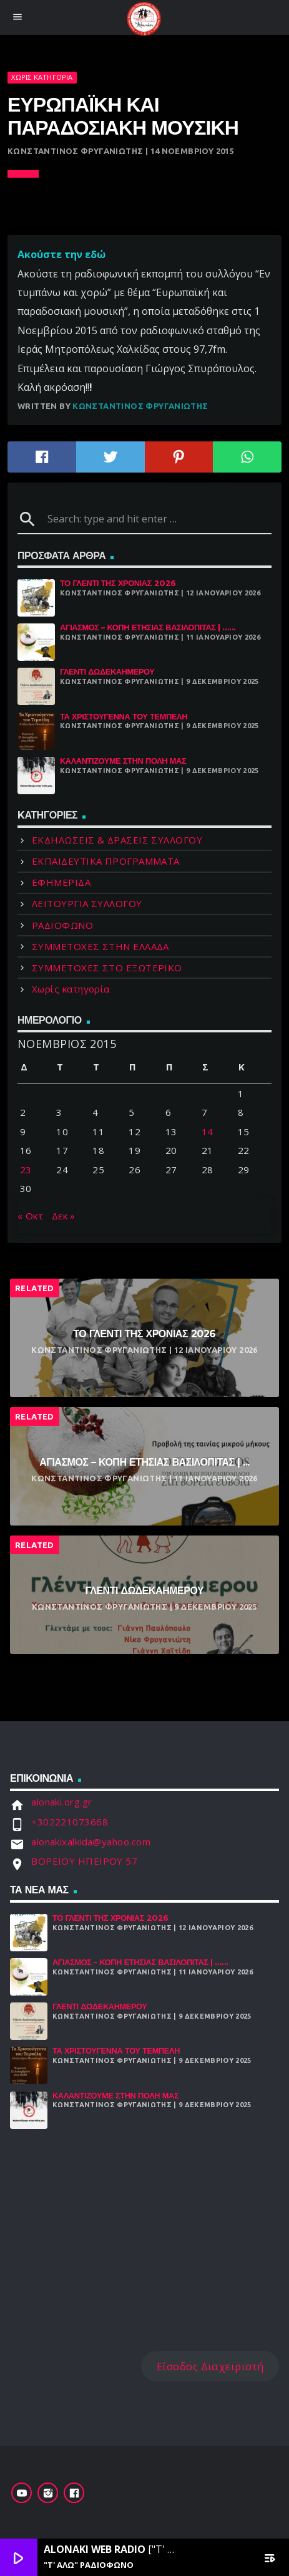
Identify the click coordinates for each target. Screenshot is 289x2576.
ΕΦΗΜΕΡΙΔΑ (61, 882)
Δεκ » (64, 1215)
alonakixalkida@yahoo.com (90, 1841)
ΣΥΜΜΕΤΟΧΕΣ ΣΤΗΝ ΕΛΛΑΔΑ (100, 946)
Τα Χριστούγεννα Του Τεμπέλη (123, 716)
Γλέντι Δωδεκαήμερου (107, 671)
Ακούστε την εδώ (61, 254)
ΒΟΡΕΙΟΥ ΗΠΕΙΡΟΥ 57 (84, 1861)
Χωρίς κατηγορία (41, 77)
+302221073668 (69, 1821)
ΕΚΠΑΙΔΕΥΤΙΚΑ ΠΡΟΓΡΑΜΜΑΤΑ (106, 861)
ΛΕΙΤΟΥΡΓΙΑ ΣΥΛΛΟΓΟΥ (87, 903)
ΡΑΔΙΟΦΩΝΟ (62, 925)
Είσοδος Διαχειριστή (210, 2366)
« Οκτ (30, 1215)
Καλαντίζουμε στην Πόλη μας (123, 761)
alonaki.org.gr (61, 1801)
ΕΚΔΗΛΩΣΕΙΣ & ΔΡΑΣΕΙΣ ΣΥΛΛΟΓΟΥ (117, 840)
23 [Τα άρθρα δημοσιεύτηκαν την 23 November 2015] (26, 1169)
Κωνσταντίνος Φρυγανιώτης (140, 405)
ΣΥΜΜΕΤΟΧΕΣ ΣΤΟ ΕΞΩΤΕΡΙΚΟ (107, 967)
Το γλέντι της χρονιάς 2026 (118, 583)
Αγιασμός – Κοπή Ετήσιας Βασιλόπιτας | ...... (148, 627)
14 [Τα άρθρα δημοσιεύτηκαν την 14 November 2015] (207, 1131)
